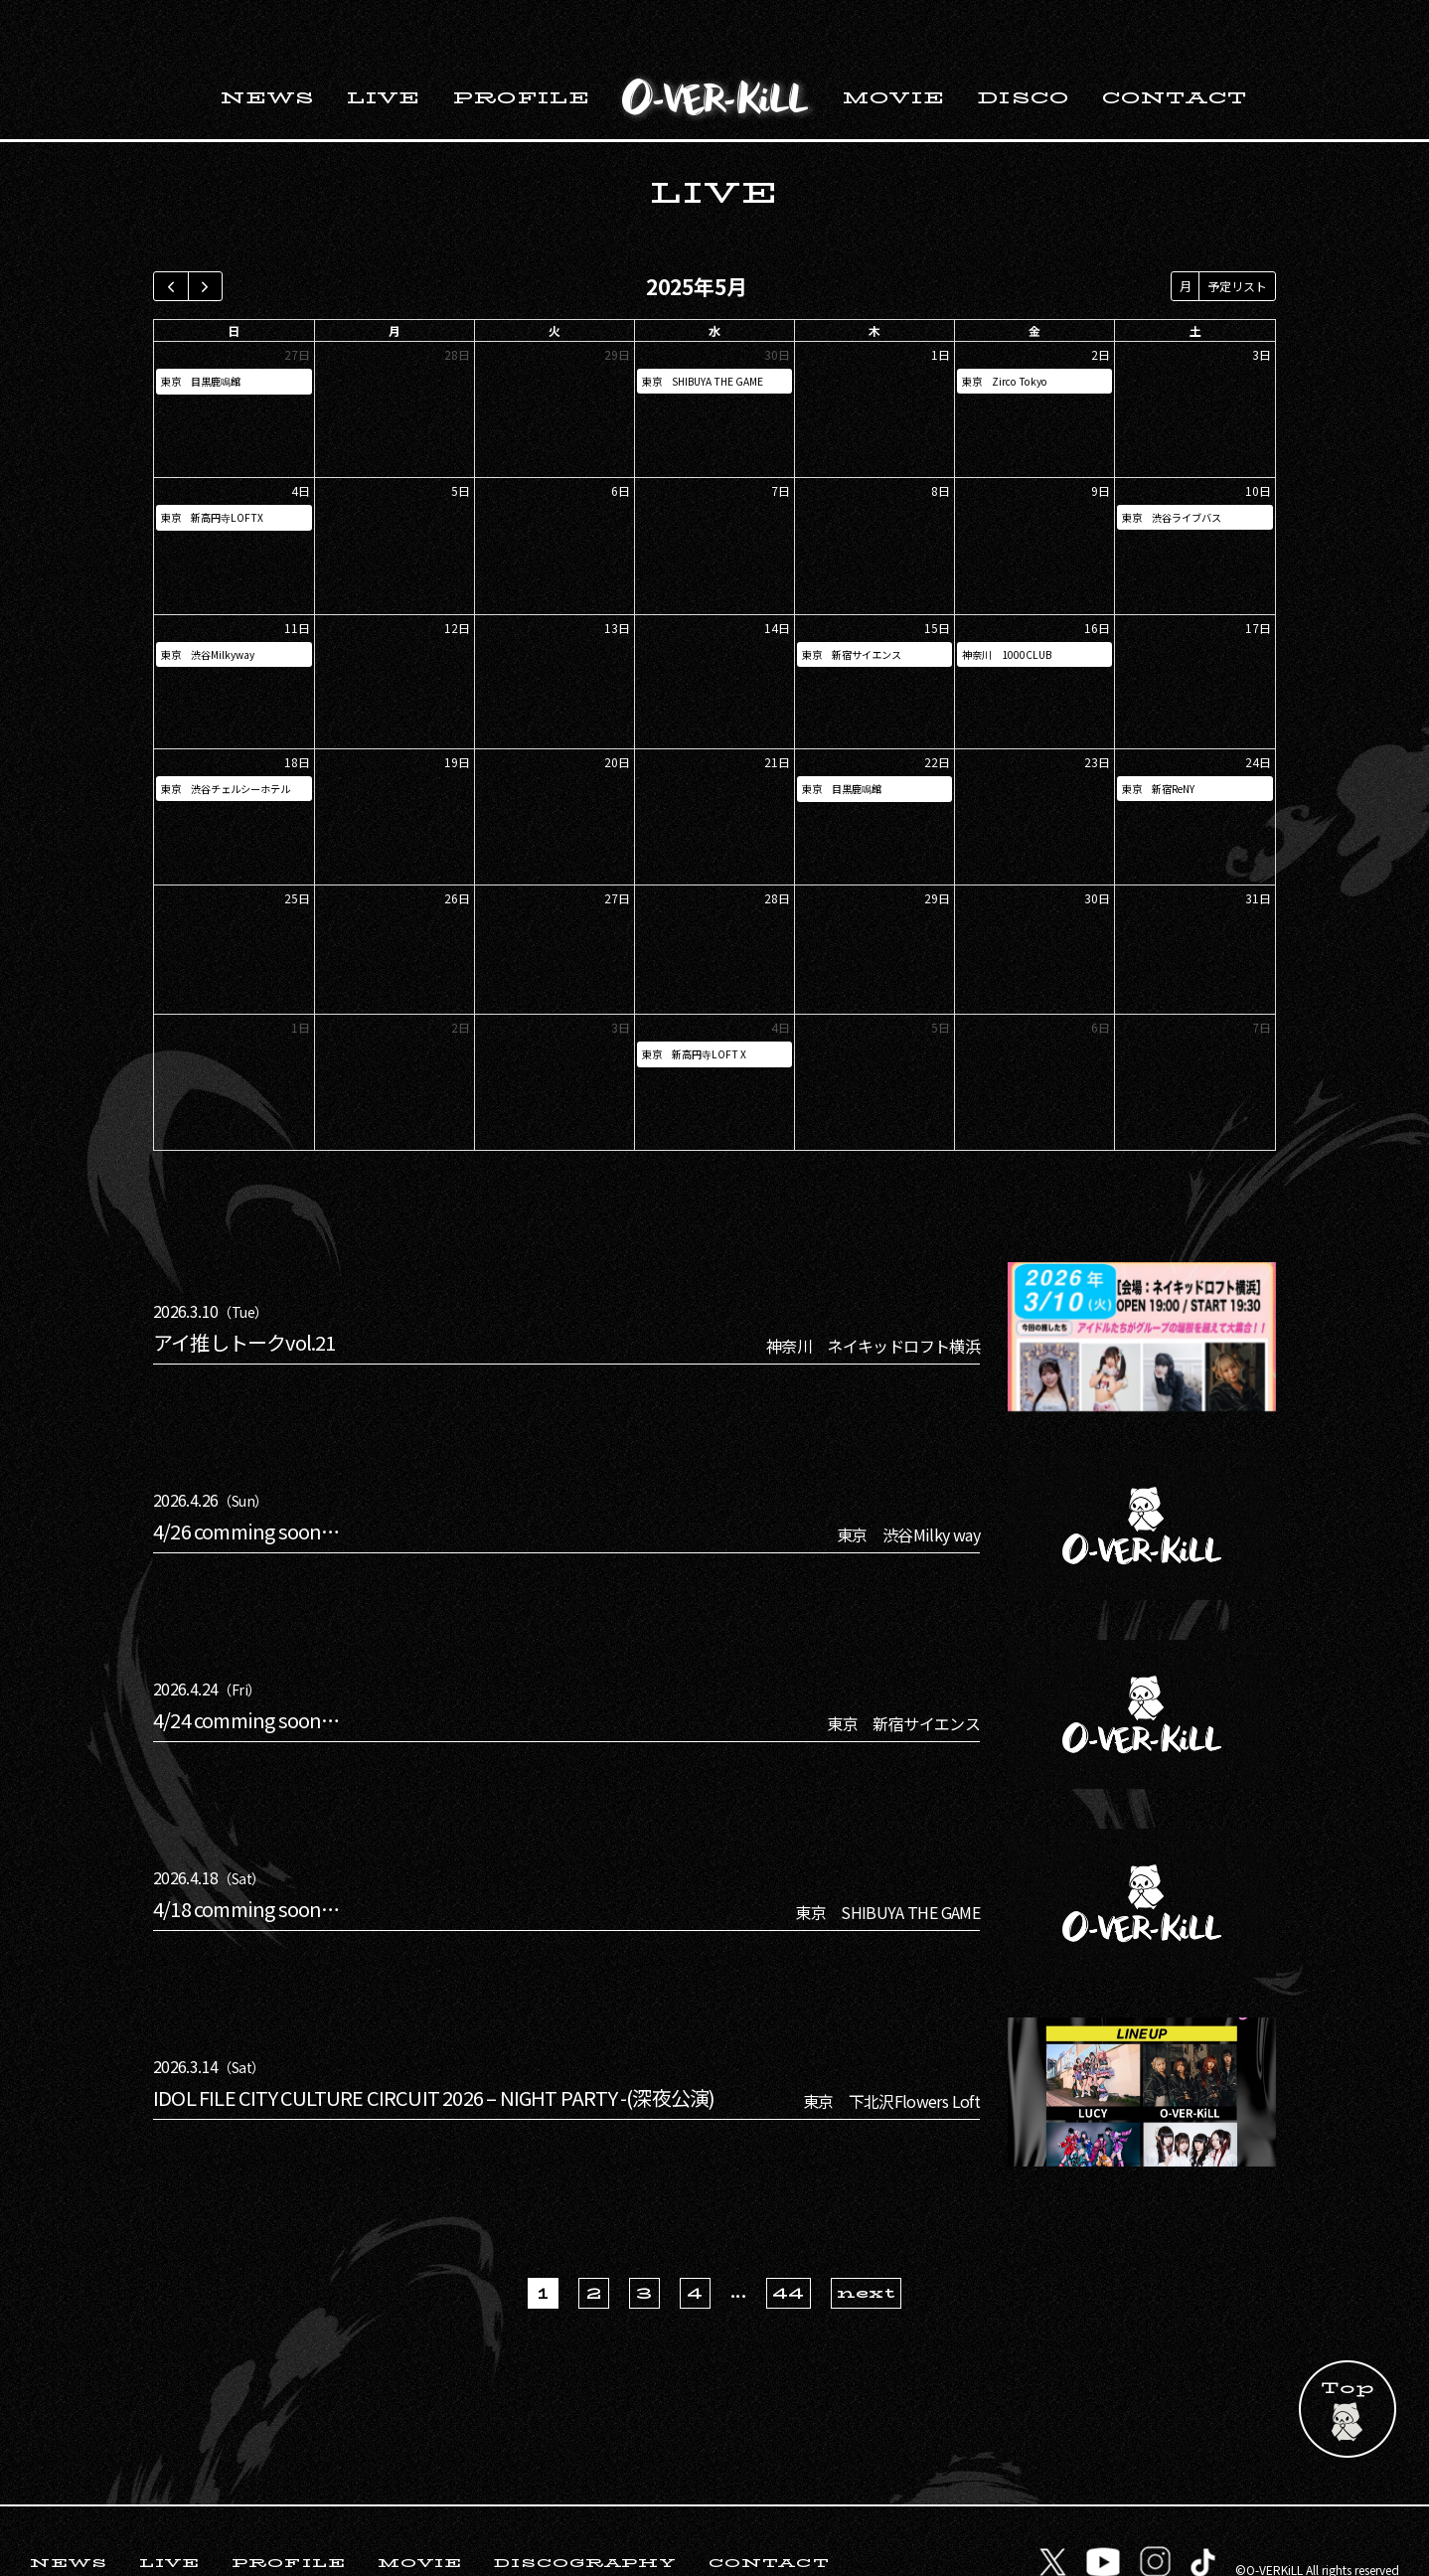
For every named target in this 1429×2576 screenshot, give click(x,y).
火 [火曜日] (554, 278)
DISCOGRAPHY (585, 2510)
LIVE (384, 47)
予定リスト (1237, 234)
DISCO (1023, 47)
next (866, 2241)
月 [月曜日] (394, 278)
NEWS (268, 47)
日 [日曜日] (233, 278)
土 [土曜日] (1195, 278)
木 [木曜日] (874, 278)
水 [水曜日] (714, 278)
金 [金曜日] (1034, 278)
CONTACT (1175, 47)
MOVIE (894, 47)
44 (788, 2241)
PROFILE (522, 47)
